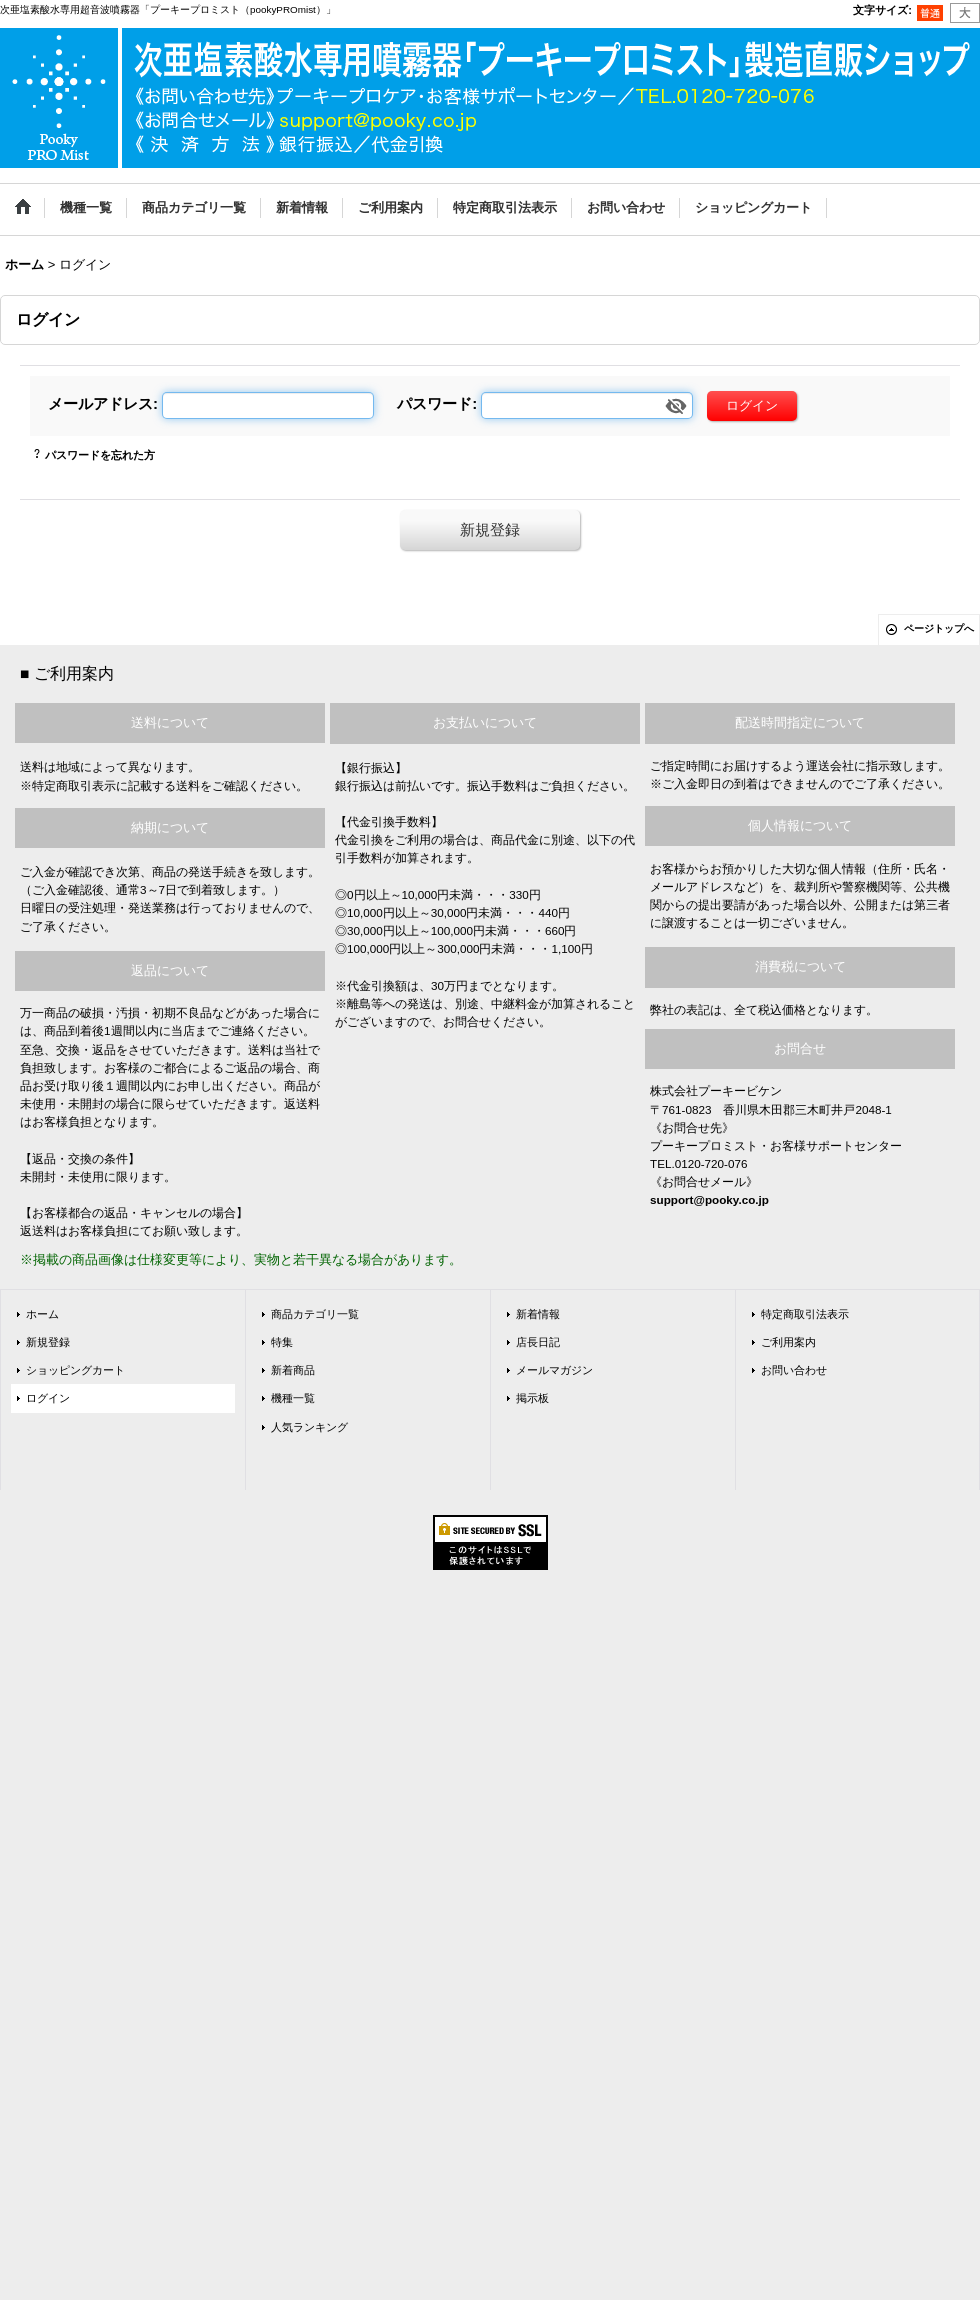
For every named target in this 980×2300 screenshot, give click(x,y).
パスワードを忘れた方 (100, 455)
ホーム (42, 1314)
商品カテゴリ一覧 (315, 1314)
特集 (282, 1342)
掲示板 (532, 1398)
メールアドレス (100, 403)
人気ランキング (309, 1427)
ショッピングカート (75, 1370)
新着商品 (293, 1370)
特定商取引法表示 (805, 1314)
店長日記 (538, 1342)
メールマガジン (554, 1370)
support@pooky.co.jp (709, 1199)
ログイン (48, 1398)
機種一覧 (293, 1398)
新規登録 (490, 529)
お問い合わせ (794, 1370)
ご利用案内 (788, 1342)
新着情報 (538, 1314)
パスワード (434, 403)
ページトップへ (939, 628)
